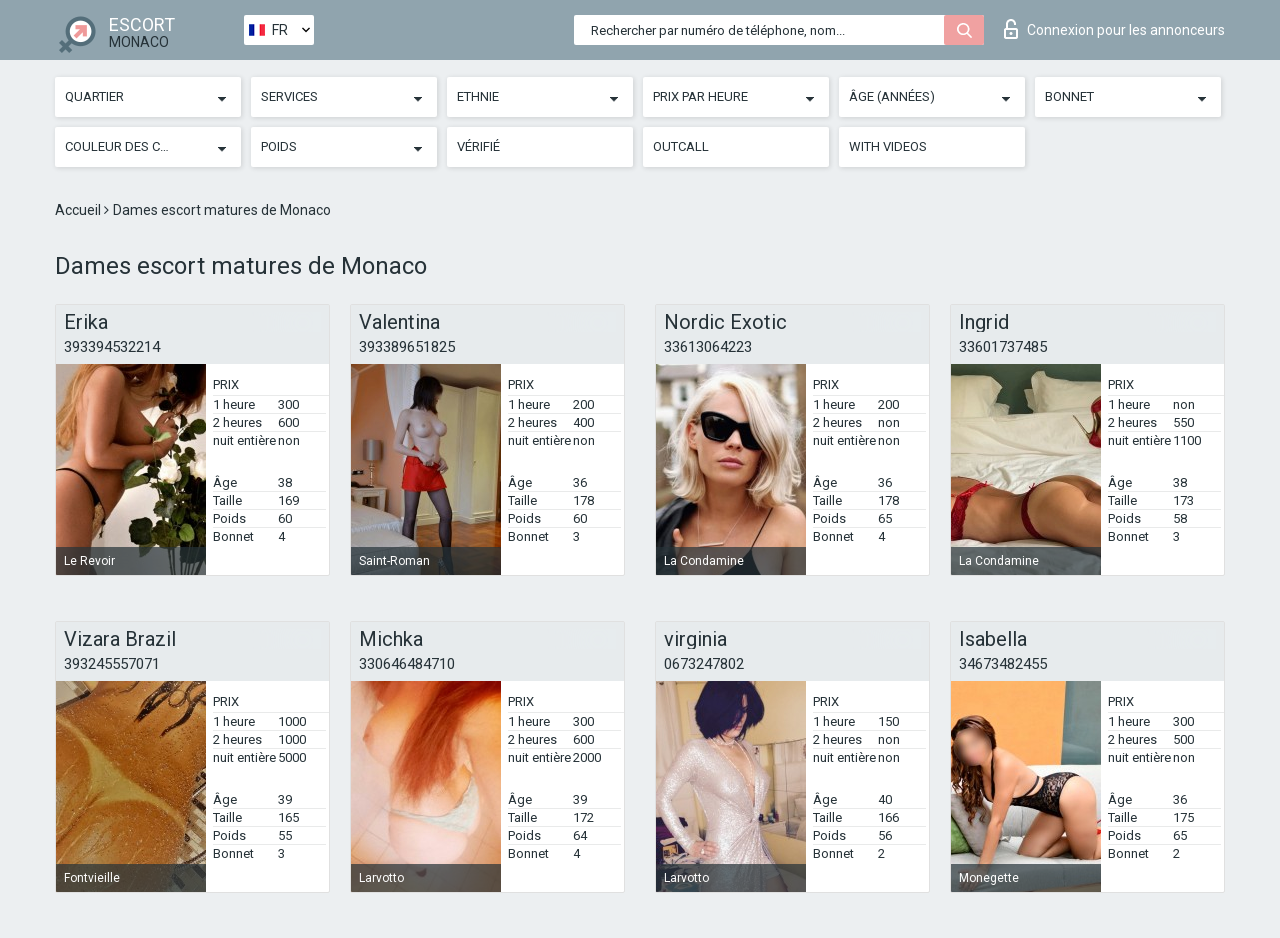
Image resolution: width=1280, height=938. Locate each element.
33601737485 (1003, 347)
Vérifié (478, 146)
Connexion (1114, 29)
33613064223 (708, 347)
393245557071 (112, 664)
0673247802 (704, 664)
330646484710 (407, 664)
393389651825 (407, 347)
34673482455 (1003, 664)
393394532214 (112, 347)
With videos (888, 146)
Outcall (681, 146)
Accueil (79, 210)
